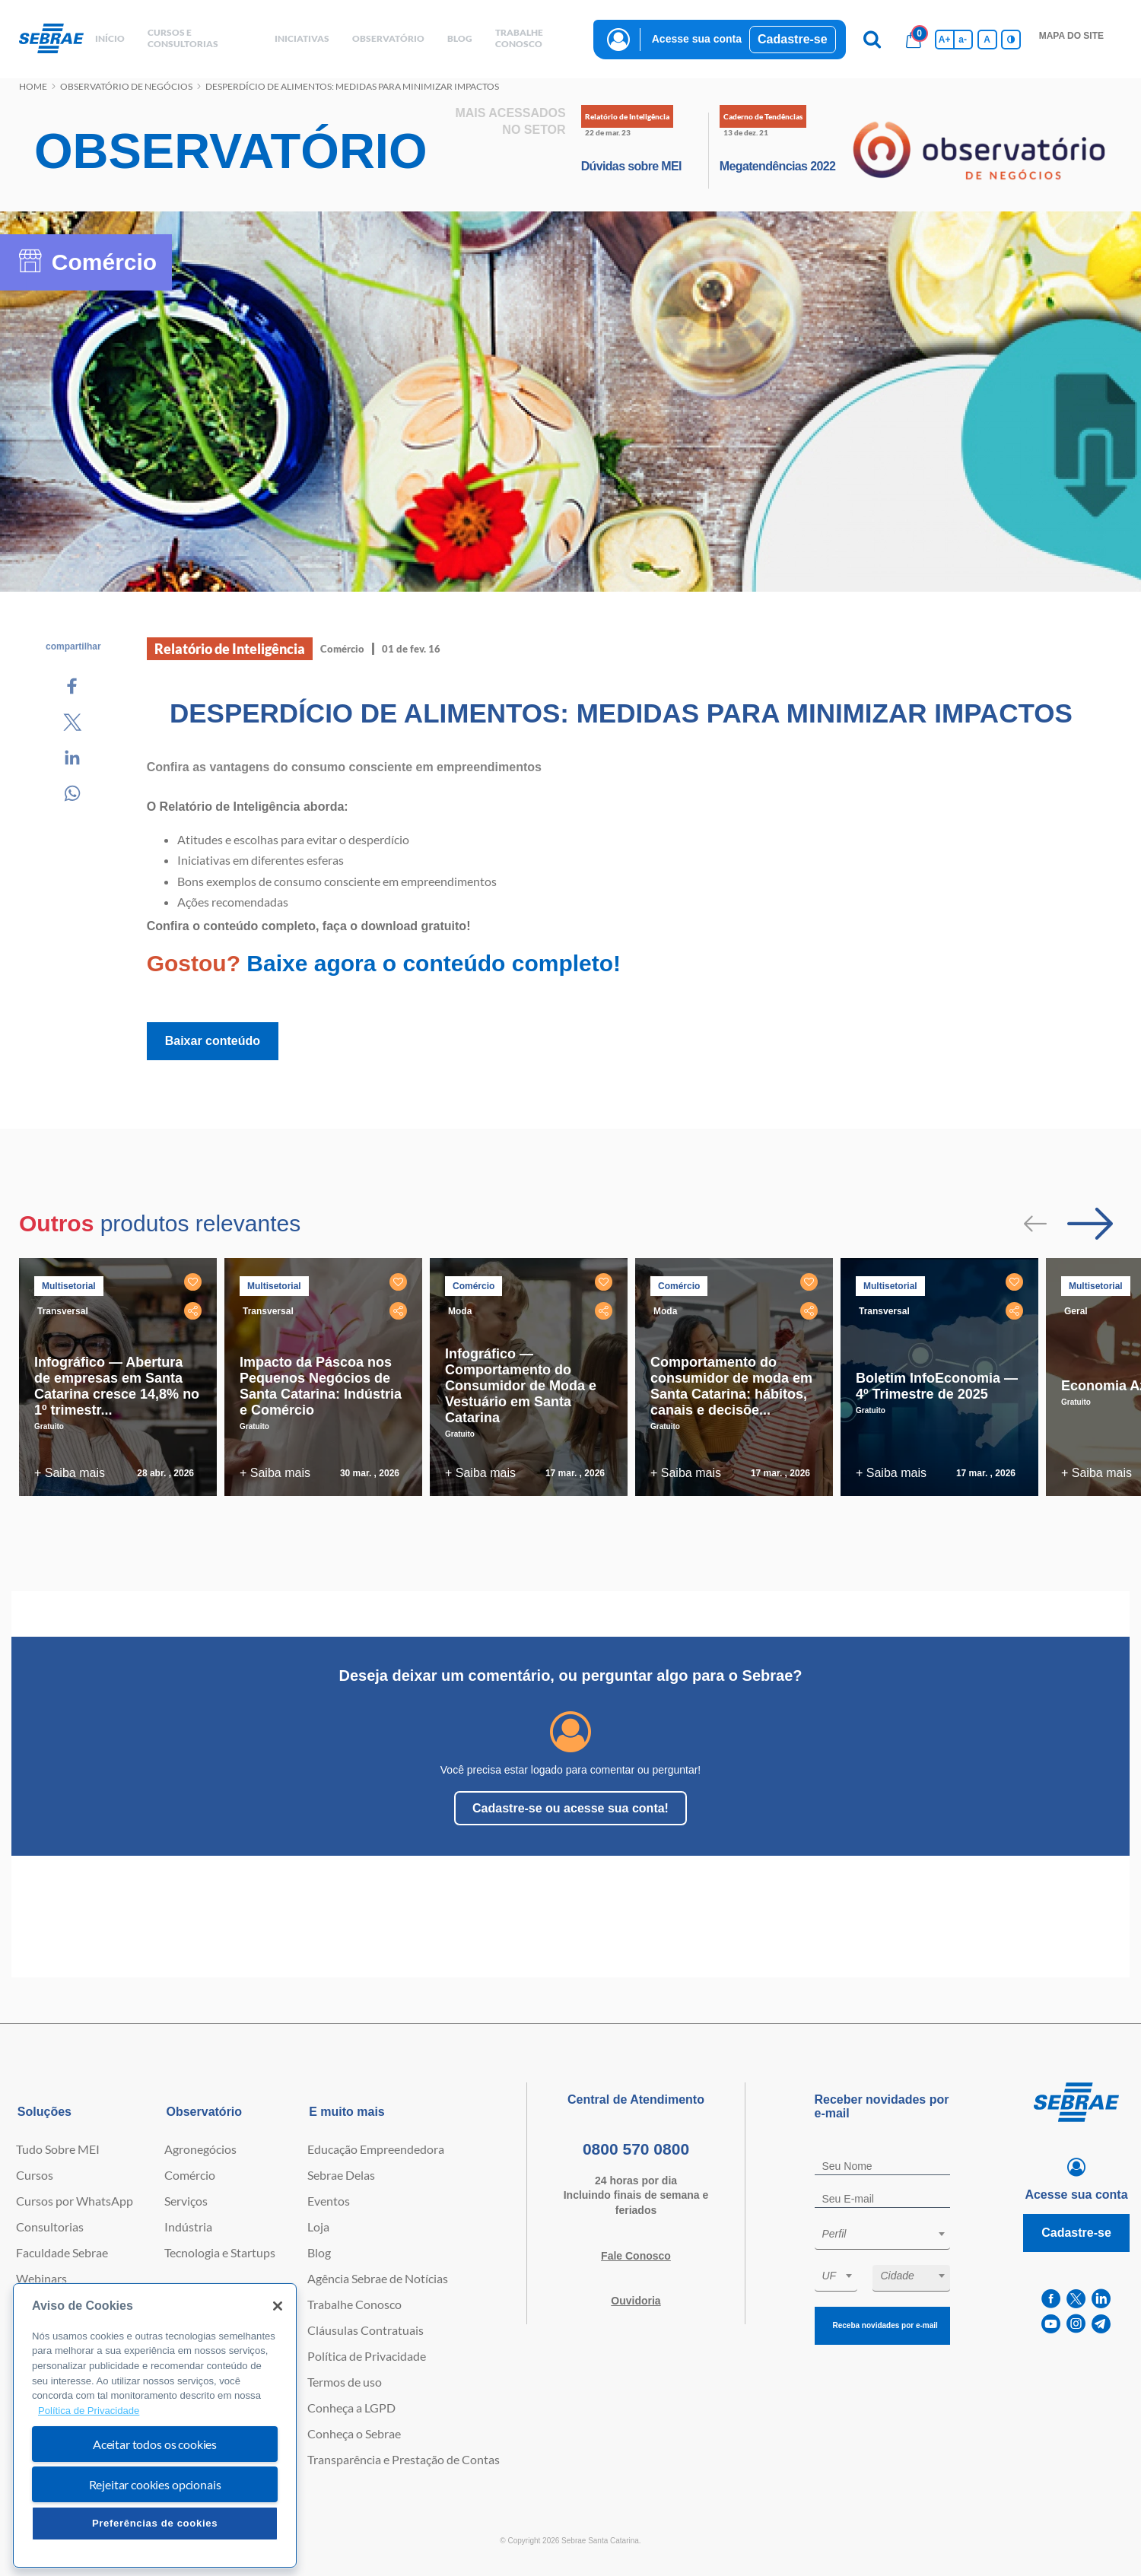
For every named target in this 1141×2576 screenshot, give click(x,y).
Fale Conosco (636, 2256)
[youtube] (1050, 2323)
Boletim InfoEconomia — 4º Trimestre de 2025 (937, 1386)
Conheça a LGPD (351, 2407)
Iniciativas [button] (302, 38)
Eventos (328, 2200)
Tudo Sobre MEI (58, 2149)
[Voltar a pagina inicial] (51, 39)
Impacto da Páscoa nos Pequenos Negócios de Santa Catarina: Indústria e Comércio (321, 1386)
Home (33, 86)
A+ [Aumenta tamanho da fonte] (945, 39)
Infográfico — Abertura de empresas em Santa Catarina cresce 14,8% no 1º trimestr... (116, 1386)
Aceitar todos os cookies (155, 2444)
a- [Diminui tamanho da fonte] (962, 39)
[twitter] (1075, 2298)
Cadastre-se (793, 39)
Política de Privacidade (366, 2356)
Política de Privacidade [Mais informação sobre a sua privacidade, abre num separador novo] (88, 2410)
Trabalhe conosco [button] (519, 38)
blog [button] (459, 38)
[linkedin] (1101, 2298)
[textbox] (890, 2233)
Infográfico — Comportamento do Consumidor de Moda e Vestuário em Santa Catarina (520, 1385)
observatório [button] (388, 38)
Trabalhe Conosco (354, 2304)
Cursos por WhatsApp (74, 2200)
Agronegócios (200, 2149)
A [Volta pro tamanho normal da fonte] (987, 39)
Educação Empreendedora (375, 2149)
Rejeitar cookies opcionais (155, 2484)
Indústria (188, 2226)
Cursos (34, 2175)
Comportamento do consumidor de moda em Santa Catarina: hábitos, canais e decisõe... (731, 1386)
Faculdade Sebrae (62, 2252)
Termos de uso (344, 2381)
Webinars (41, 2278)
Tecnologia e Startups (219, 2252)
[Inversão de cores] (1011, 39)
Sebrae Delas (341, 2175)
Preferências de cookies (155, 2523)
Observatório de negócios (126, 86)
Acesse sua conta (697, 39)
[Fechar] (277, 2306)
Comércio (189, 2175)
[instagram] (1075, 2323)
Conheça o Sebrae (354, 2433)
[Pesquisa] (872, 40)
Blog (319, 2252)
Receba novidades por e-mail (885, 2325)
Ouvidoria (635, 2301)
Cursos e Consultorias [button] (183, 38)
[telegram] (1101, 2323)
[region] (154, 2425)
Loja (318, 2226)
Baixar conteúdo (212, 1040)
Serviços (186, 2200)
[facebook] (1050, 2298)
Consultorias (50, 2226)
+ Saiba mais (69, 1472)
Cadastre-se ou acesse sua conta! (570, 1808)
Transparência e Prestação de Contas (403, 2459)
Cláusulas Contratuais (365, 2330)
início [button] (110, 38)
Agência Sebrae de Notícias (377, 2278)
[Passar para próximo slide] (1090, 1224)
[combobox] (882, 2236)
